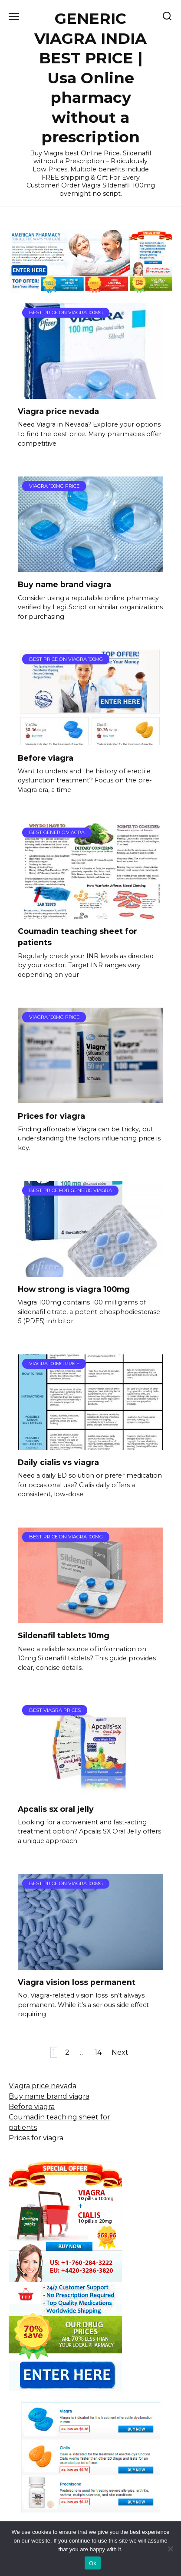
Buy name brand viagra (64, 584)
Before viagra (45, 757)
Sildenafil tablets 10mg (63, 1635)
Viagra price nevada (58, 411)
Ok (92, 2563)
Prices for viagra (51, 1115)
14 (98, 2052)
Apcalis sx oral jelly (56, 1808)
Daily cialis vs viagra (58, 1462)
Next (120, 2052)
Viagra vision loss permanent (76, 1982)
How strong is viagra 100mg (74, 1289)
